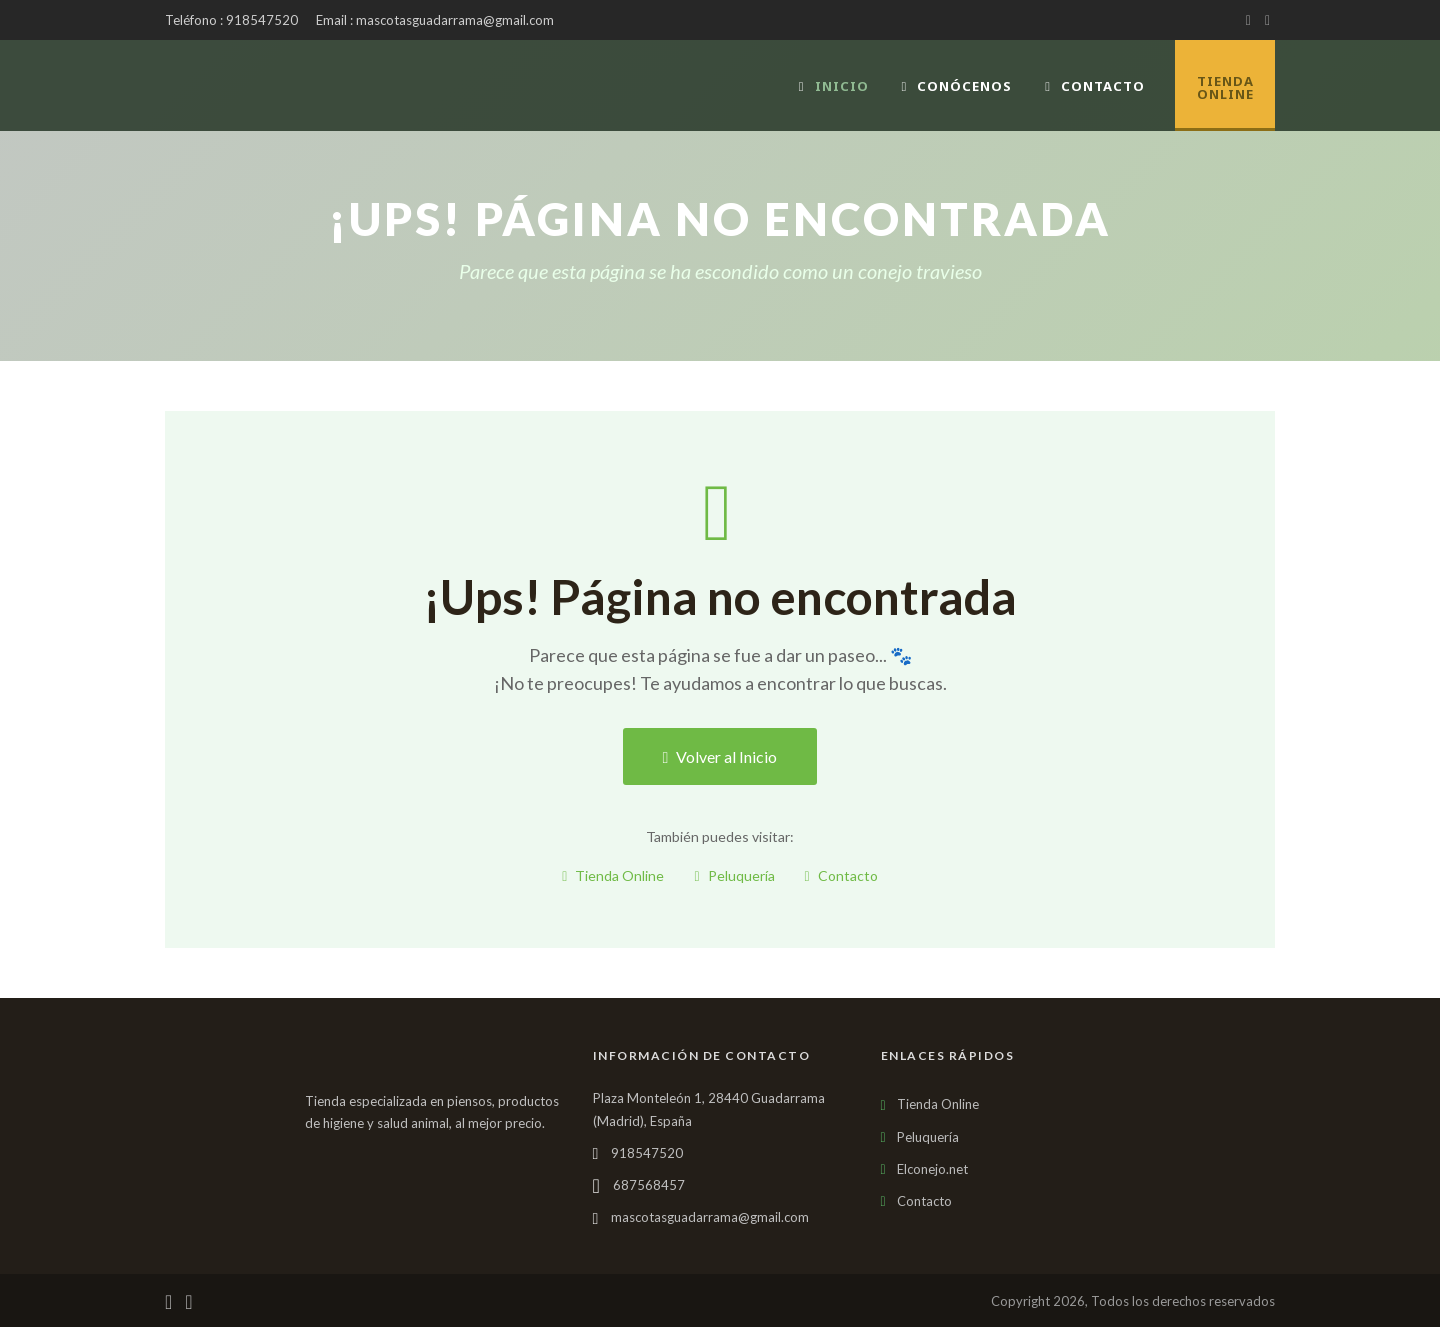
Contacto (1095, 86)
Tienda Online (613, 875)
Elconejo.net (932, 1169)
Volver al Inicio (720, 756)
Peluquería (734, 875)
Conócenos (957, 86)
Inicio (834, 86)
